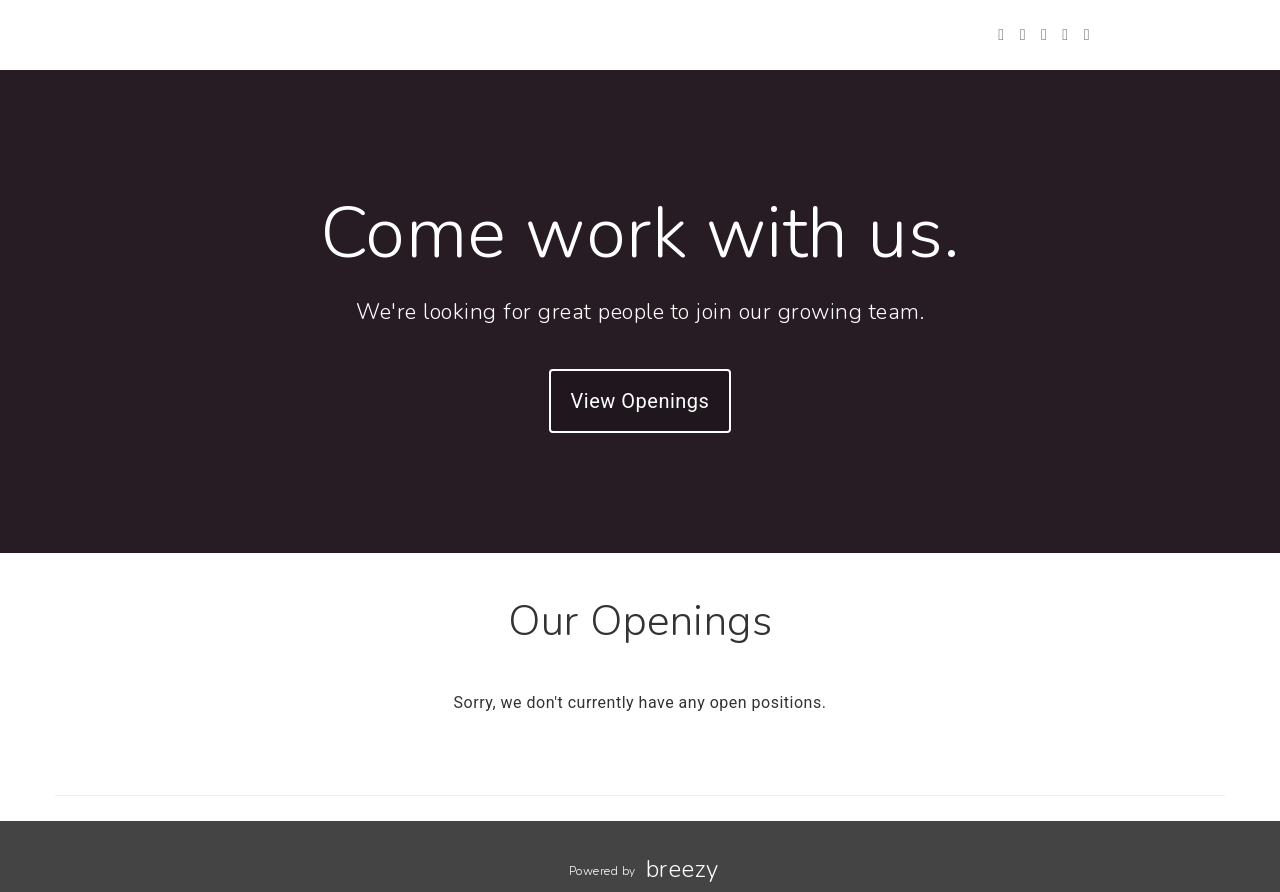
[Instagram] (1044, 34)
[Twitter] (1001, 34)
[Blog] (1087, 34)
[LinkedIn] (1065, 34)
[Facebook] (1023, 34)
